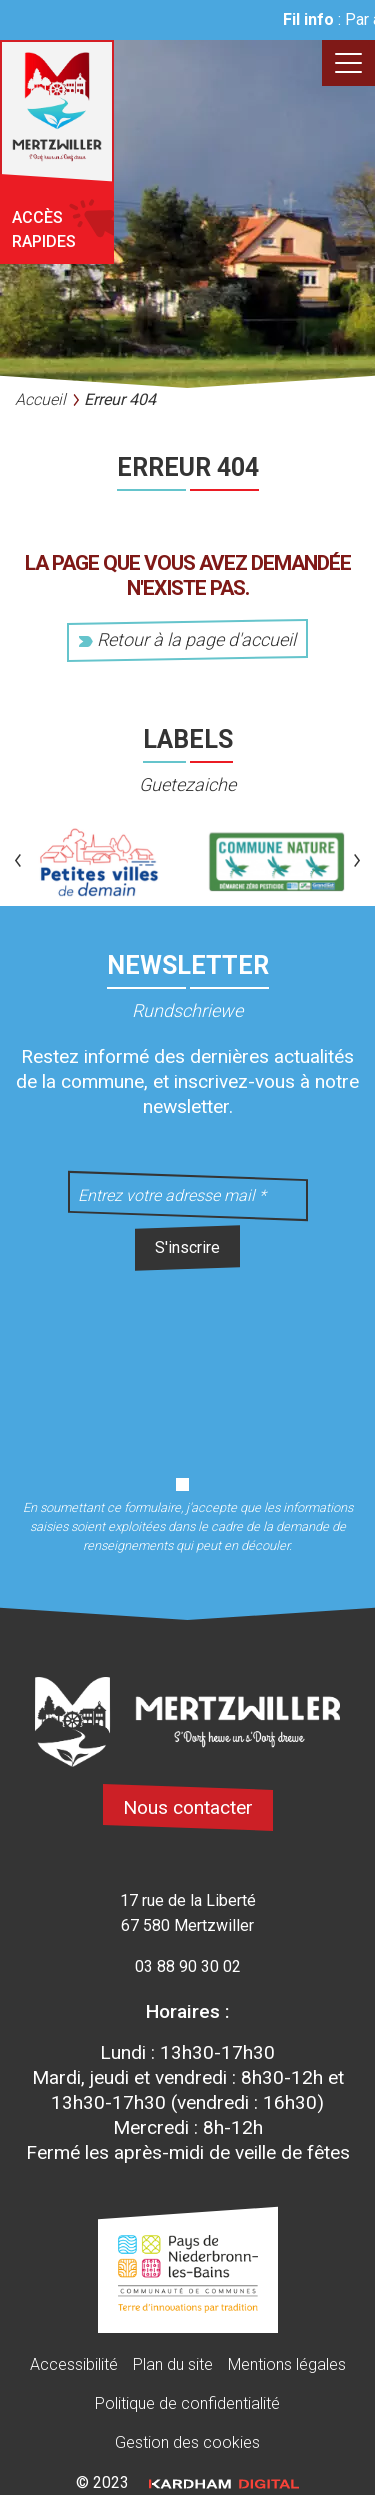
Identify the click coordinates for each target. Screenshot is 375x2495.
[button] (18, 862)
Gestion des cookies (187, 2442)
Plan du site (173, 2364)
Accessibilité (74, 2364)
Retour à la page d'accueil (187, 639)
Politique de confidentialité (187, 2403)
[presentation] (188, 1362)
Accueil (40, 399)
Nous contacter (188, 1807)
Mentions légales (287, 2364)
